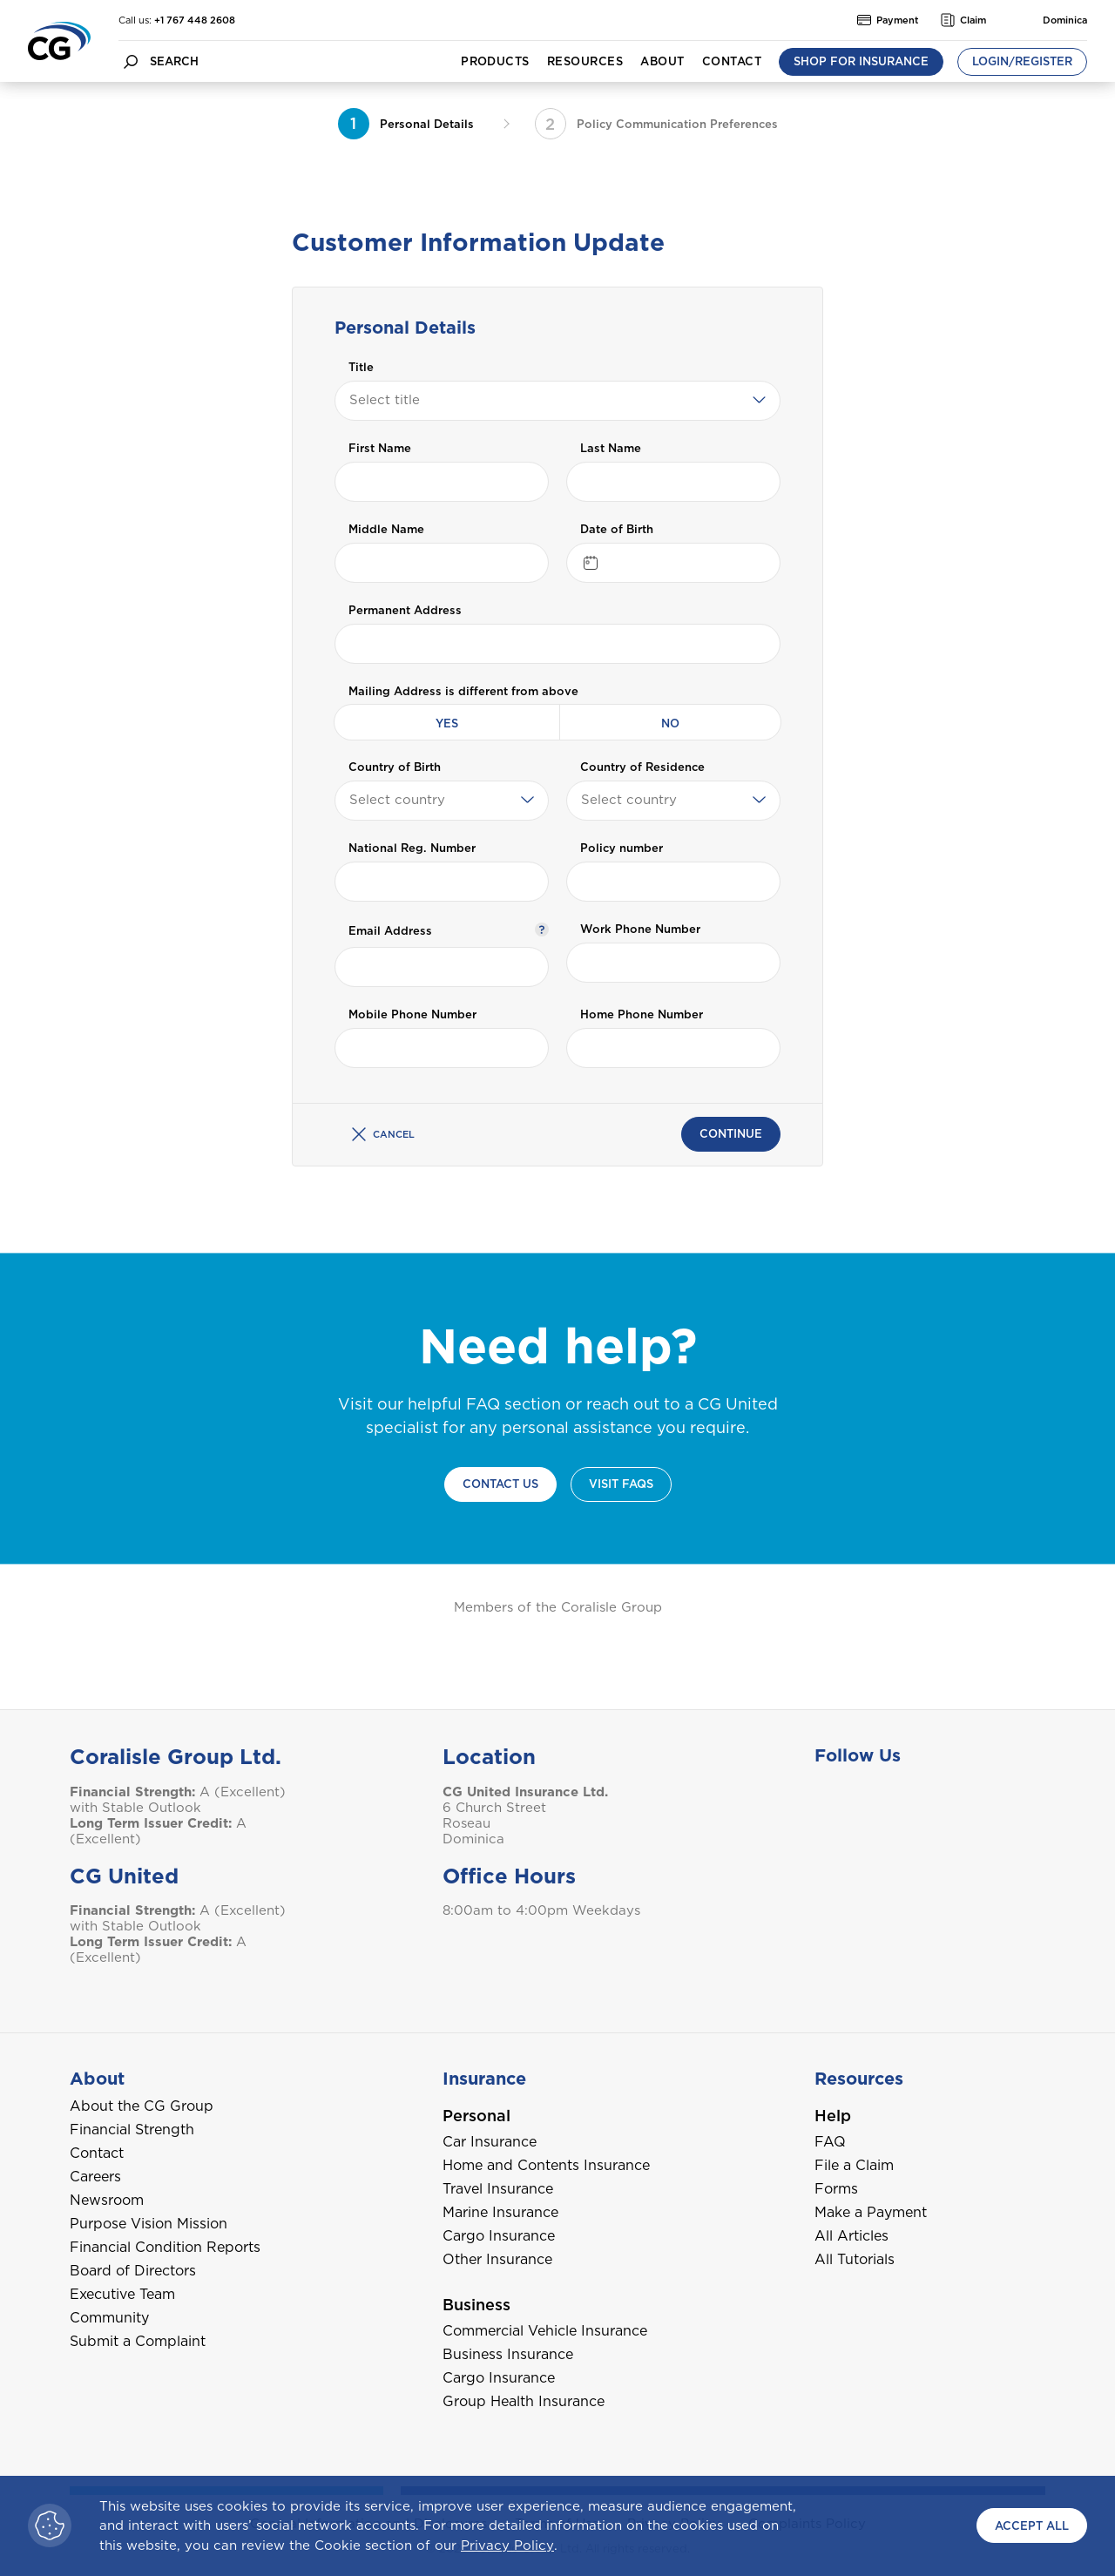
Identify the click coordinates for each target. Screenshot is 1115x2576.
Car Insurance (490, 2141)
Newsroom (107, 2200)
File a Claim (854, 2165)
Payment (888, 20)
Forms (836, 2188)
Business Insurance (508, 2354)
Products (495, 61)
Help (832, 2115)
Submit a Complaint (138, 2341)
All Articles (851, 2236)
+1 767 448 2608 (194, 20)
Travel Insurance (498, 2188)
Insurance (484, 2078)
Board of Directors (133, 2270)
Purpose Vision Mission (148, 2223)
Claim (963, 20)
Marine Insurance (500, 2212)
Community (109, 2317)
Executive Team (122, 2294)
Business (476, 2304)
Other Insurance (497, 2259)
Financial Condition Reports (165, 2247)
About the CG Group (141, 2106)
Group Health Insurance (524, 2401)
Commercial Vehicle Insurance (545, 2330)
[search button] (130, 61)
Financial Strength (132, 2129)
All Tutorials (854, 2259)
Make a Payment (870, 2212)
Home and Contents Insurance (546, 2165)
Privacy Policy (507, 2545)
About (662, 61)
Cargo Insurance (499, 2236)
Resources (585, 61)
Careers (95, 2176)
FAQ (830, 2141)
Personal (476, 2115)
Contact (731, 61)
